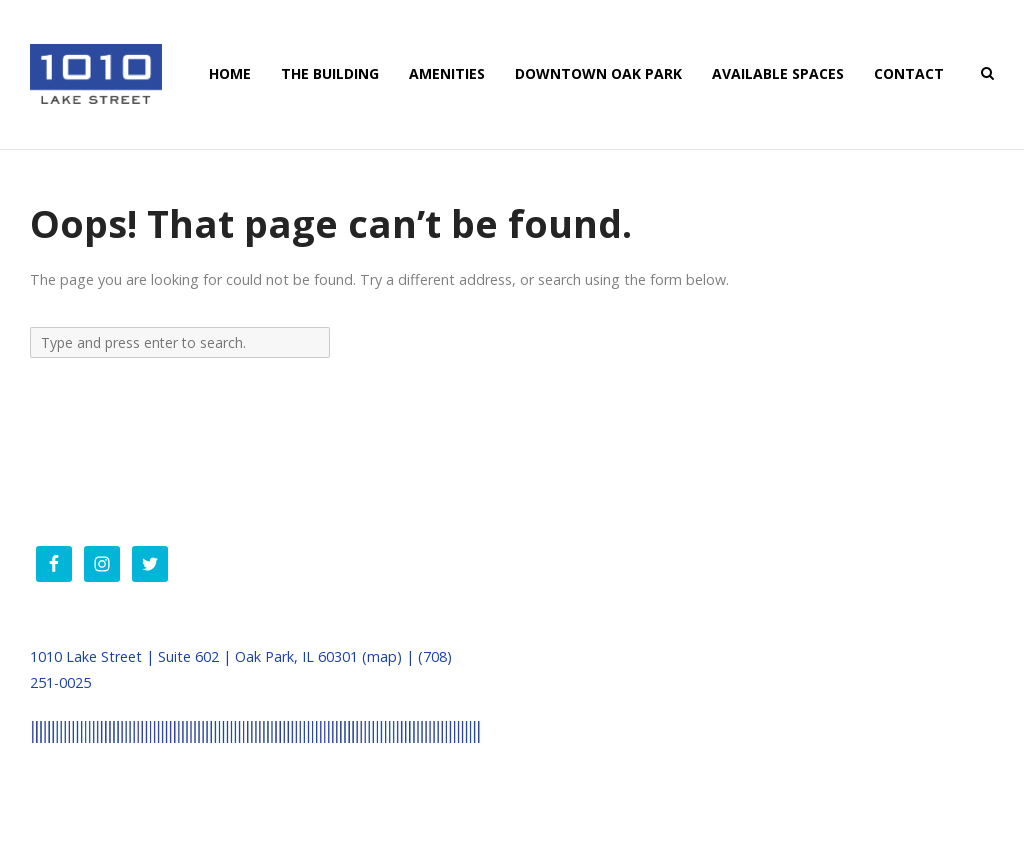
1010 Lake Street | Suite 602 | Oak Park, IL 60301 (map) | (224, 656)
